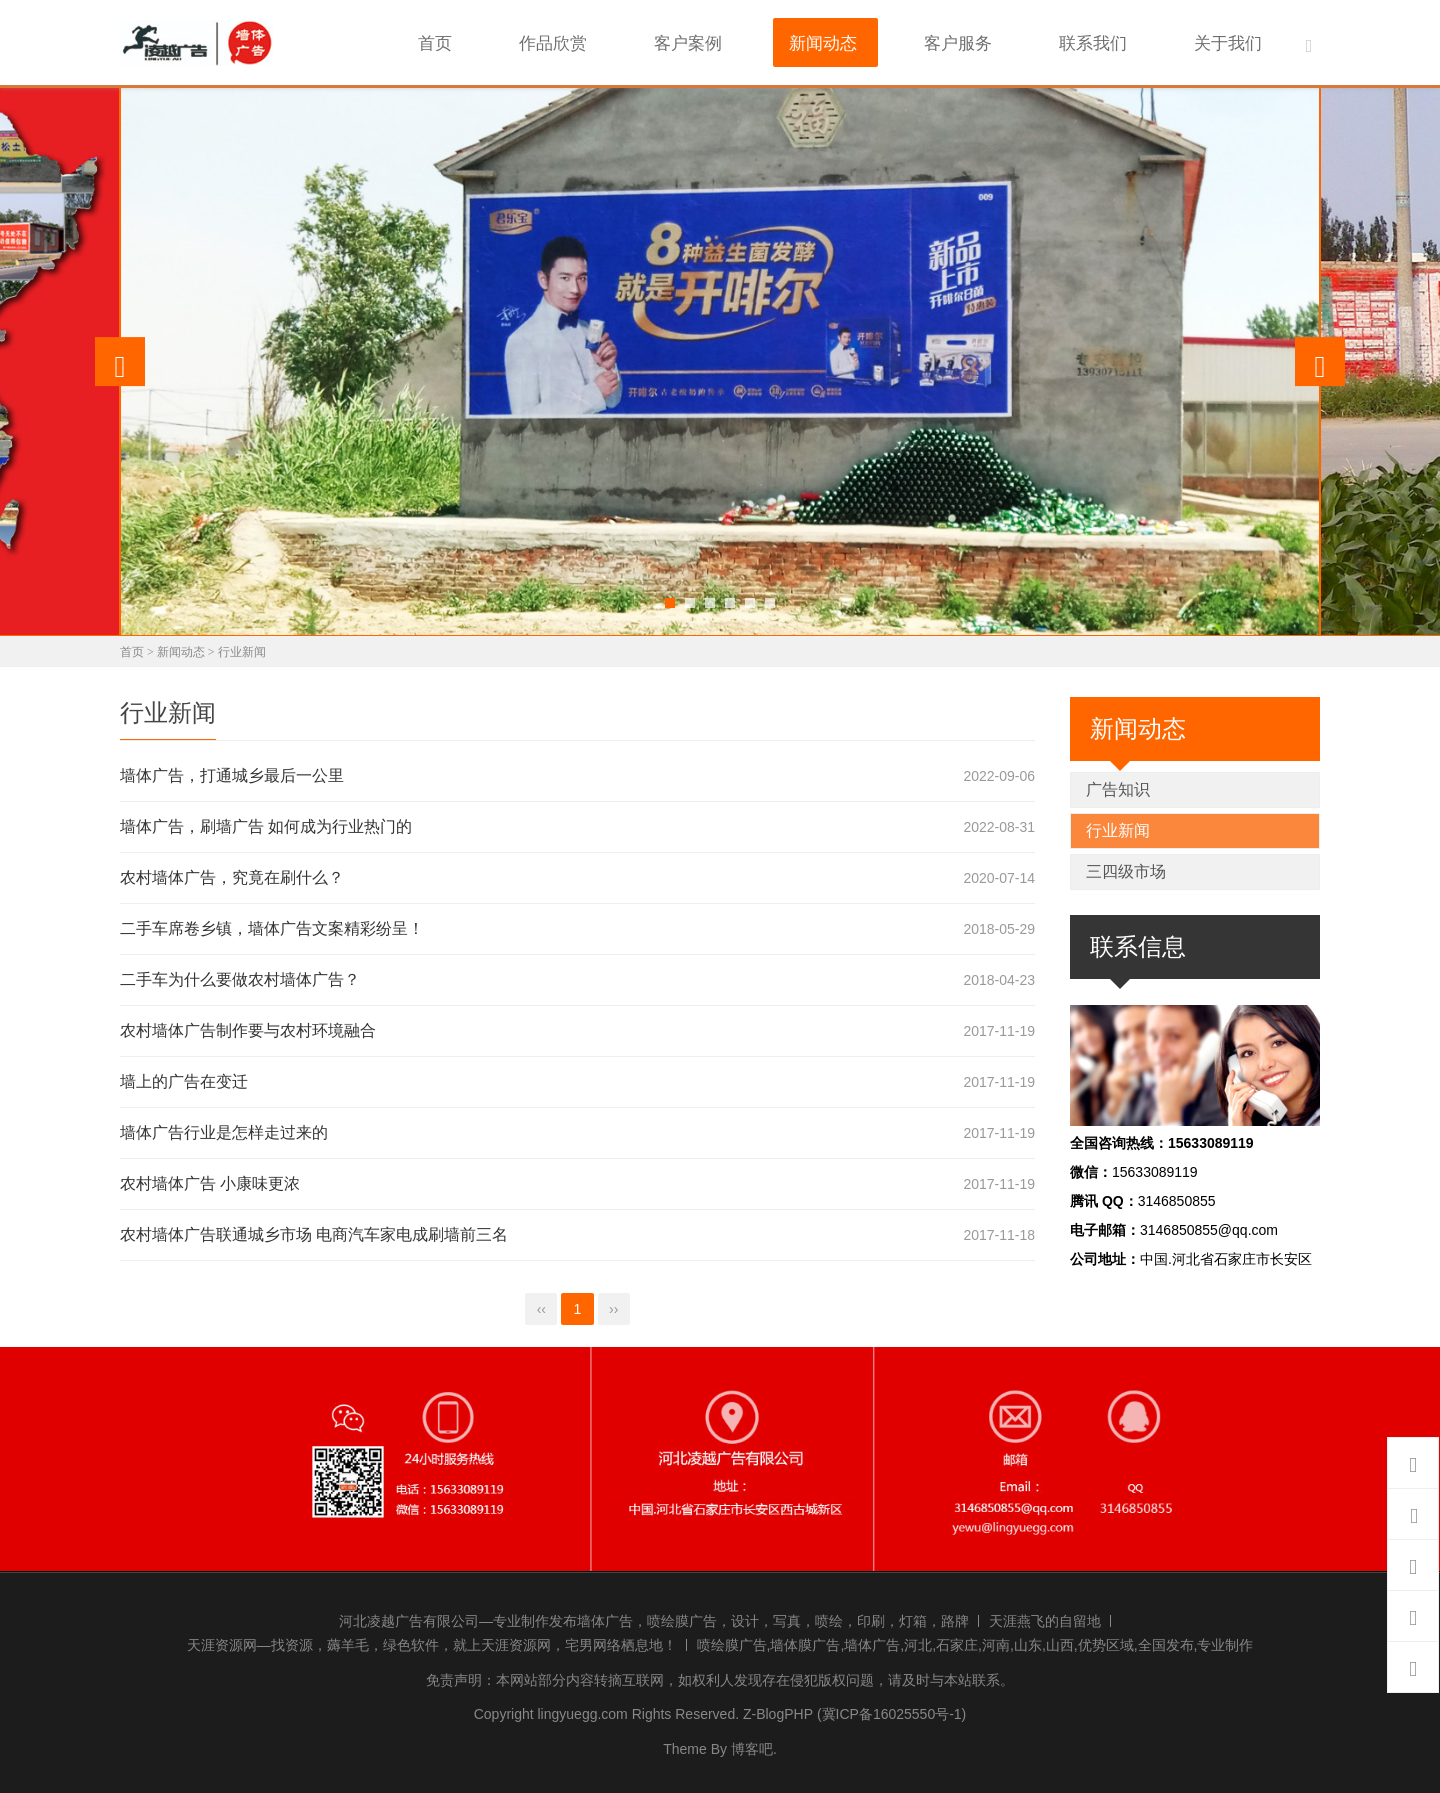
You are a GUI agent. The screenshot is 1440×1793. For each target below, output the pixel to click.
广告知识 (1118, 785)
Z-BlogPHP (778, 1711)
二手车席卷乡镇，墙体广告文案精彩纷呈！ (272, 925)
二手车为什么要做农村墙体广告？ (240, 976)
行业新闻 (242, 648)
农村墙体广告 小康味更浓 (210, 1180)
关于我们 (1239, 41)
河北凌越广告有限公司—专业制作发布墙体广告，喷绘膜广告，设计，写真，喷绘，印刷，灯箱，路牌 (654, 1617)
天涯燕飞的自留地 (1045, 1617)
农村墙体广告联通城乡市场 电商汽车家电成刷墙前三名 (314, 1231)
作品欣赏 (649, 41)
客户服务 (1003, 41)
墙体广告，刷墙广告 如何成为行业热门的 (266, 823)
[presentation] (120, 358)
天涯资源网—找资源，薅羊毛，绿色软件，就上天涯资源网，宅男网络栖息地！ (432, 1642)
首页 (549, 41)
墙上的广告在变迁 (184, 1078)
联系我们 (1121, 41)
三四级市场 (1126, 867)
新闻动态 (885, 41)
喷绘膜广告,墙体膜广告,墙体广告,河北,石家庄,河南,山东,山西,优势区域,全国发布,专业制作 (975, 1642)
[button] (670, 599)
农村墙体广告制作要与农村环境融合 (248, 1027)
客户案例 (767, 41)
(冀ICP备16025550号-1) (891, 1711)
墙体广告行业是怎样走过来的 (224, 1129)
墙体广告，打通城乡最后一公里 (232, 772)
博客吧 (752, 1745)
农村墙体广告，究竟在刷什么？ (232, 874)
